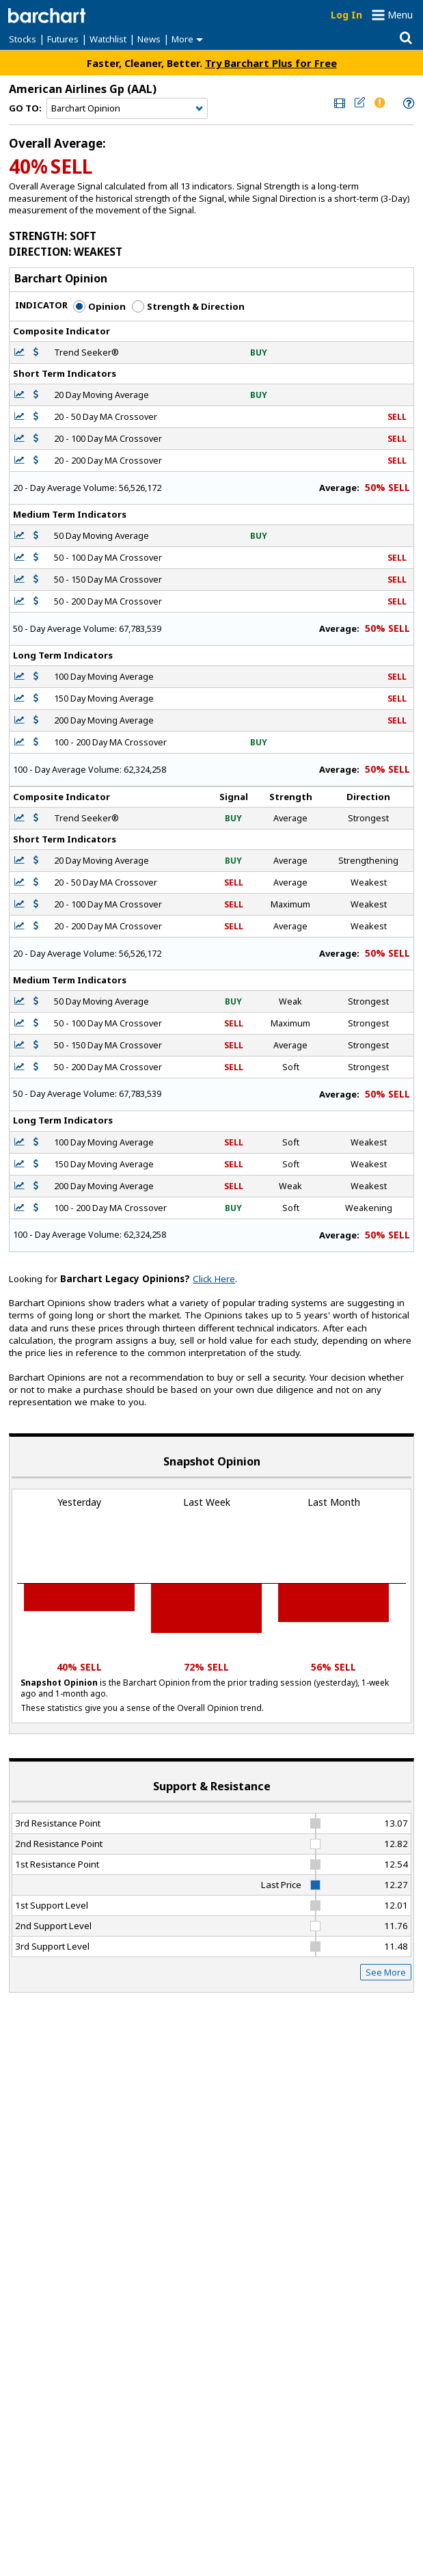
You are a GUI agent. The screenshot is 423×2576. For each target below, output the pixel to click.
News (149, 39)
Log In (346, 14)
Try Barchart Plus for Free (271, 63)
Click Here (214, 1279)
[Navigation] (127, 109)
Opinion (99, 306)
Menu (400, 14)
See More (386, 1972)
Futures (63, 39)
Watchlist (108, 39)
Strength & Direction (188, 306)
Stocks (22, 39)
